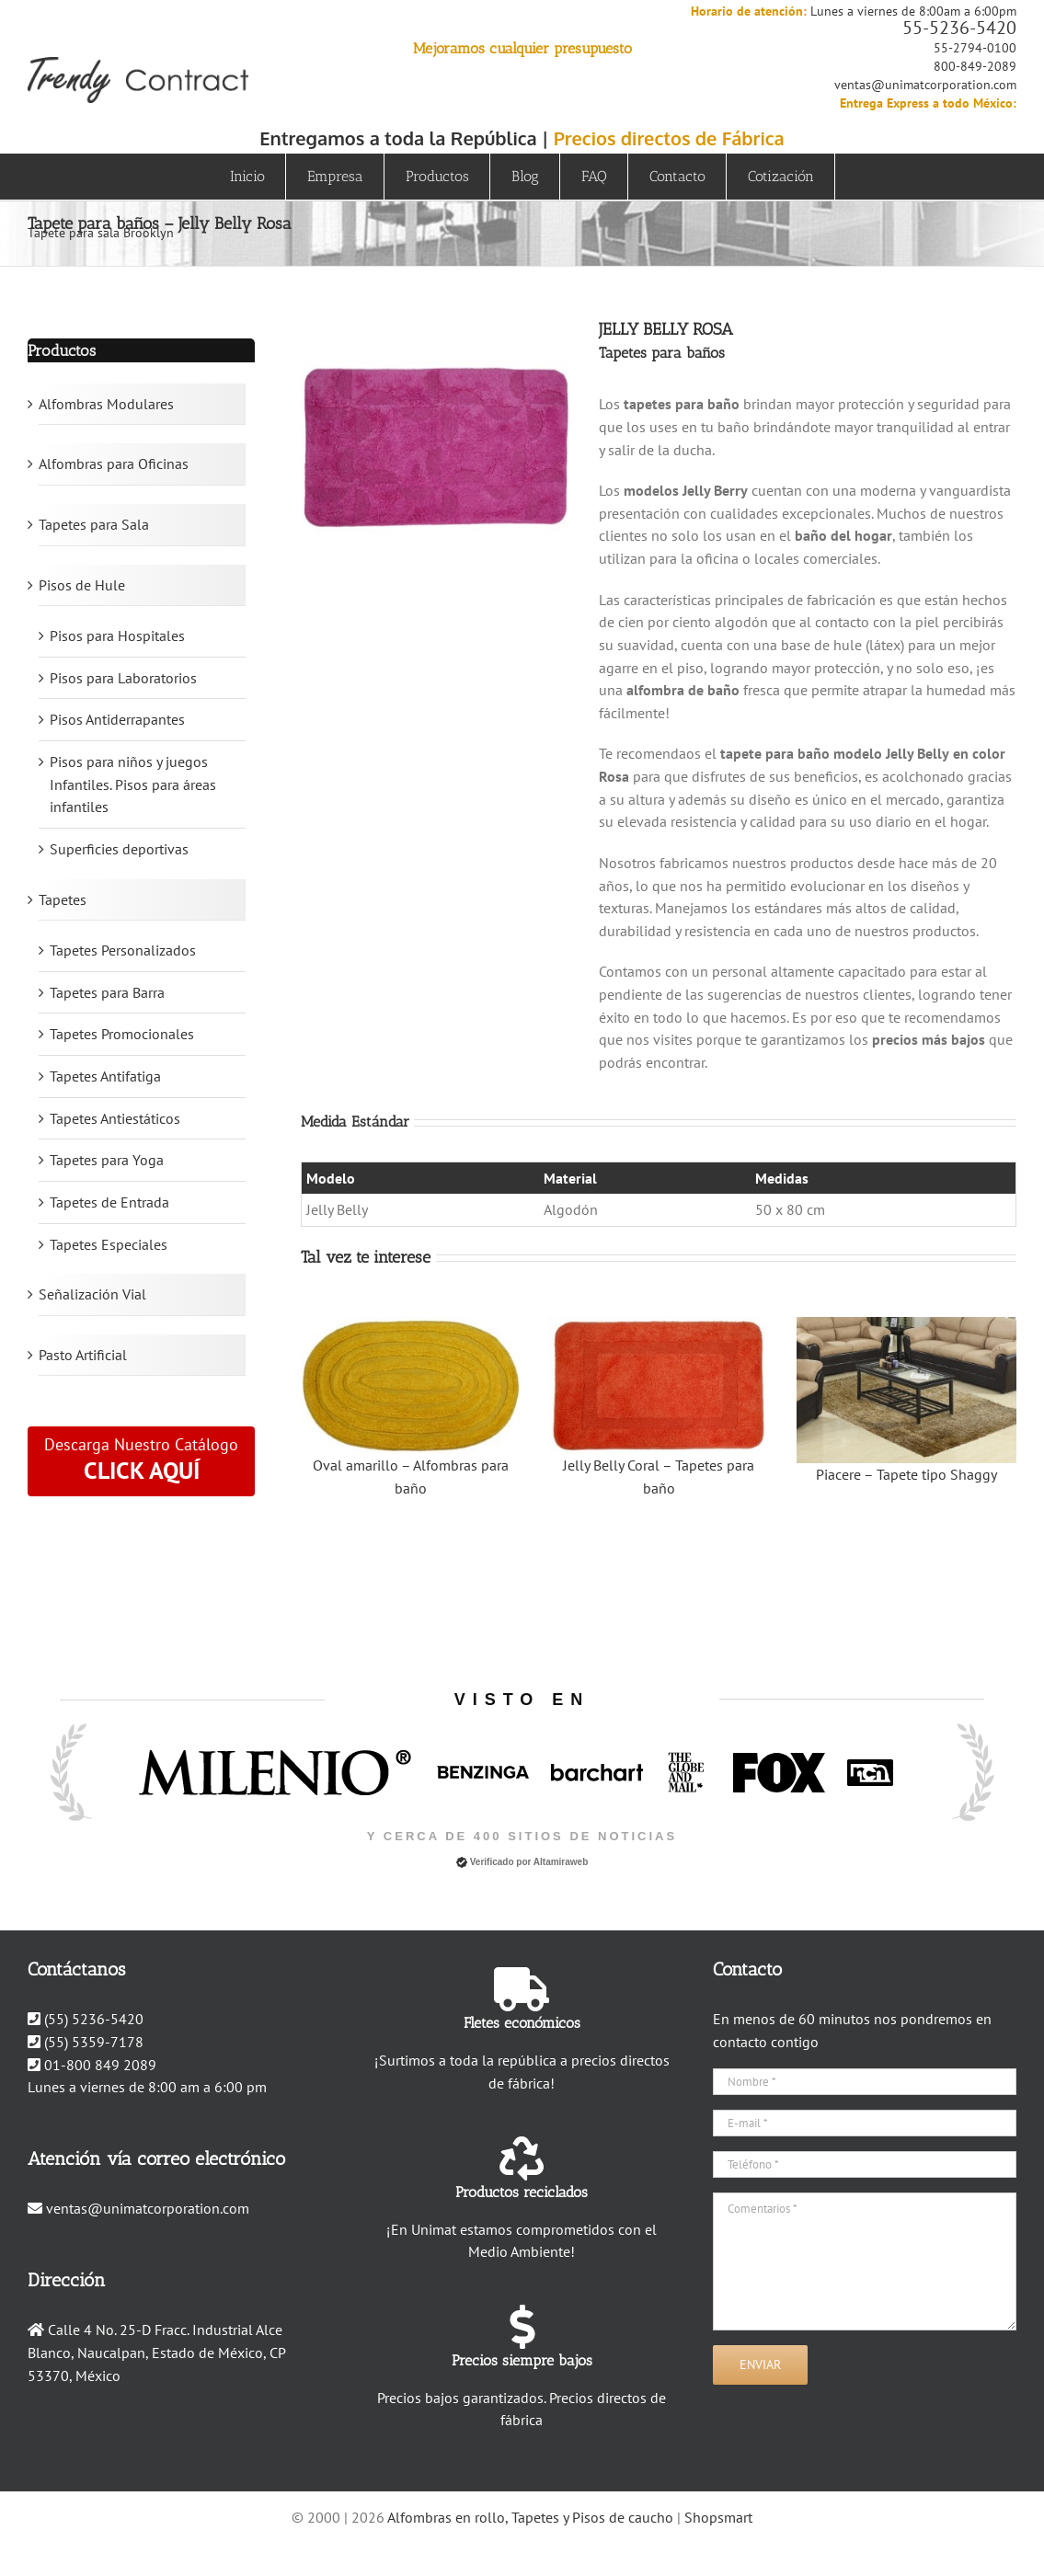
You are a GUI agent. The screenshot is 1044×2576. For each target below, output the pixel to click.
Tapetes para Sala (94, 524)
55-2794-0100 (975, 48)
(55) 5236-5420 (93, 2018)
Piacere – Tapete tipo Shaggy (906, 1474)
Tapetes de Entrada (109, 1202)
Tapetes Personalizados (123, 950)
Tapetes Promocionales (122, 1034)
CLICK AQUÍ (142, 1470)
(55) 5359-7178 (93, 2041)
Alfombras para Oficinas (114, 463)
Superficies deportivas (119, 849)
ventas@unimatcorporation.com (925, 84)
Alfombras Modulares (106, 404)
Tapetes (62, 899)
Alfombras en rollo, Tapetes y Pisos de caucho (530, 2517)
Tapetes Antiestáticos (115, 1118)
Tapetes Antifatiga (105, 1076)
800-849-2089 (975, 66)
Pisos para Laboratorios (123, 678)
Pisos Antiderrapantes (117, 719)
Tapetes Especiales (108, 1244)
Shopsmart (718, 2517)
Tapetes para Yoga (107, 1160)
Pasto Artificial (83, 1354)
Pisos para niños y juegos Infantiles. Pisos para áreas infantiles (133, 784)
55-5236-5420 (959, 28)
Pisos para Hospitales (117, 635)
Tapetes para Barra (107, 992)
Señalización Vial (92, 1294)
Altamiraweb (560, 1862)
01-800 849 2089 (100, 2064)
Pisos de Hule (82, 585)
